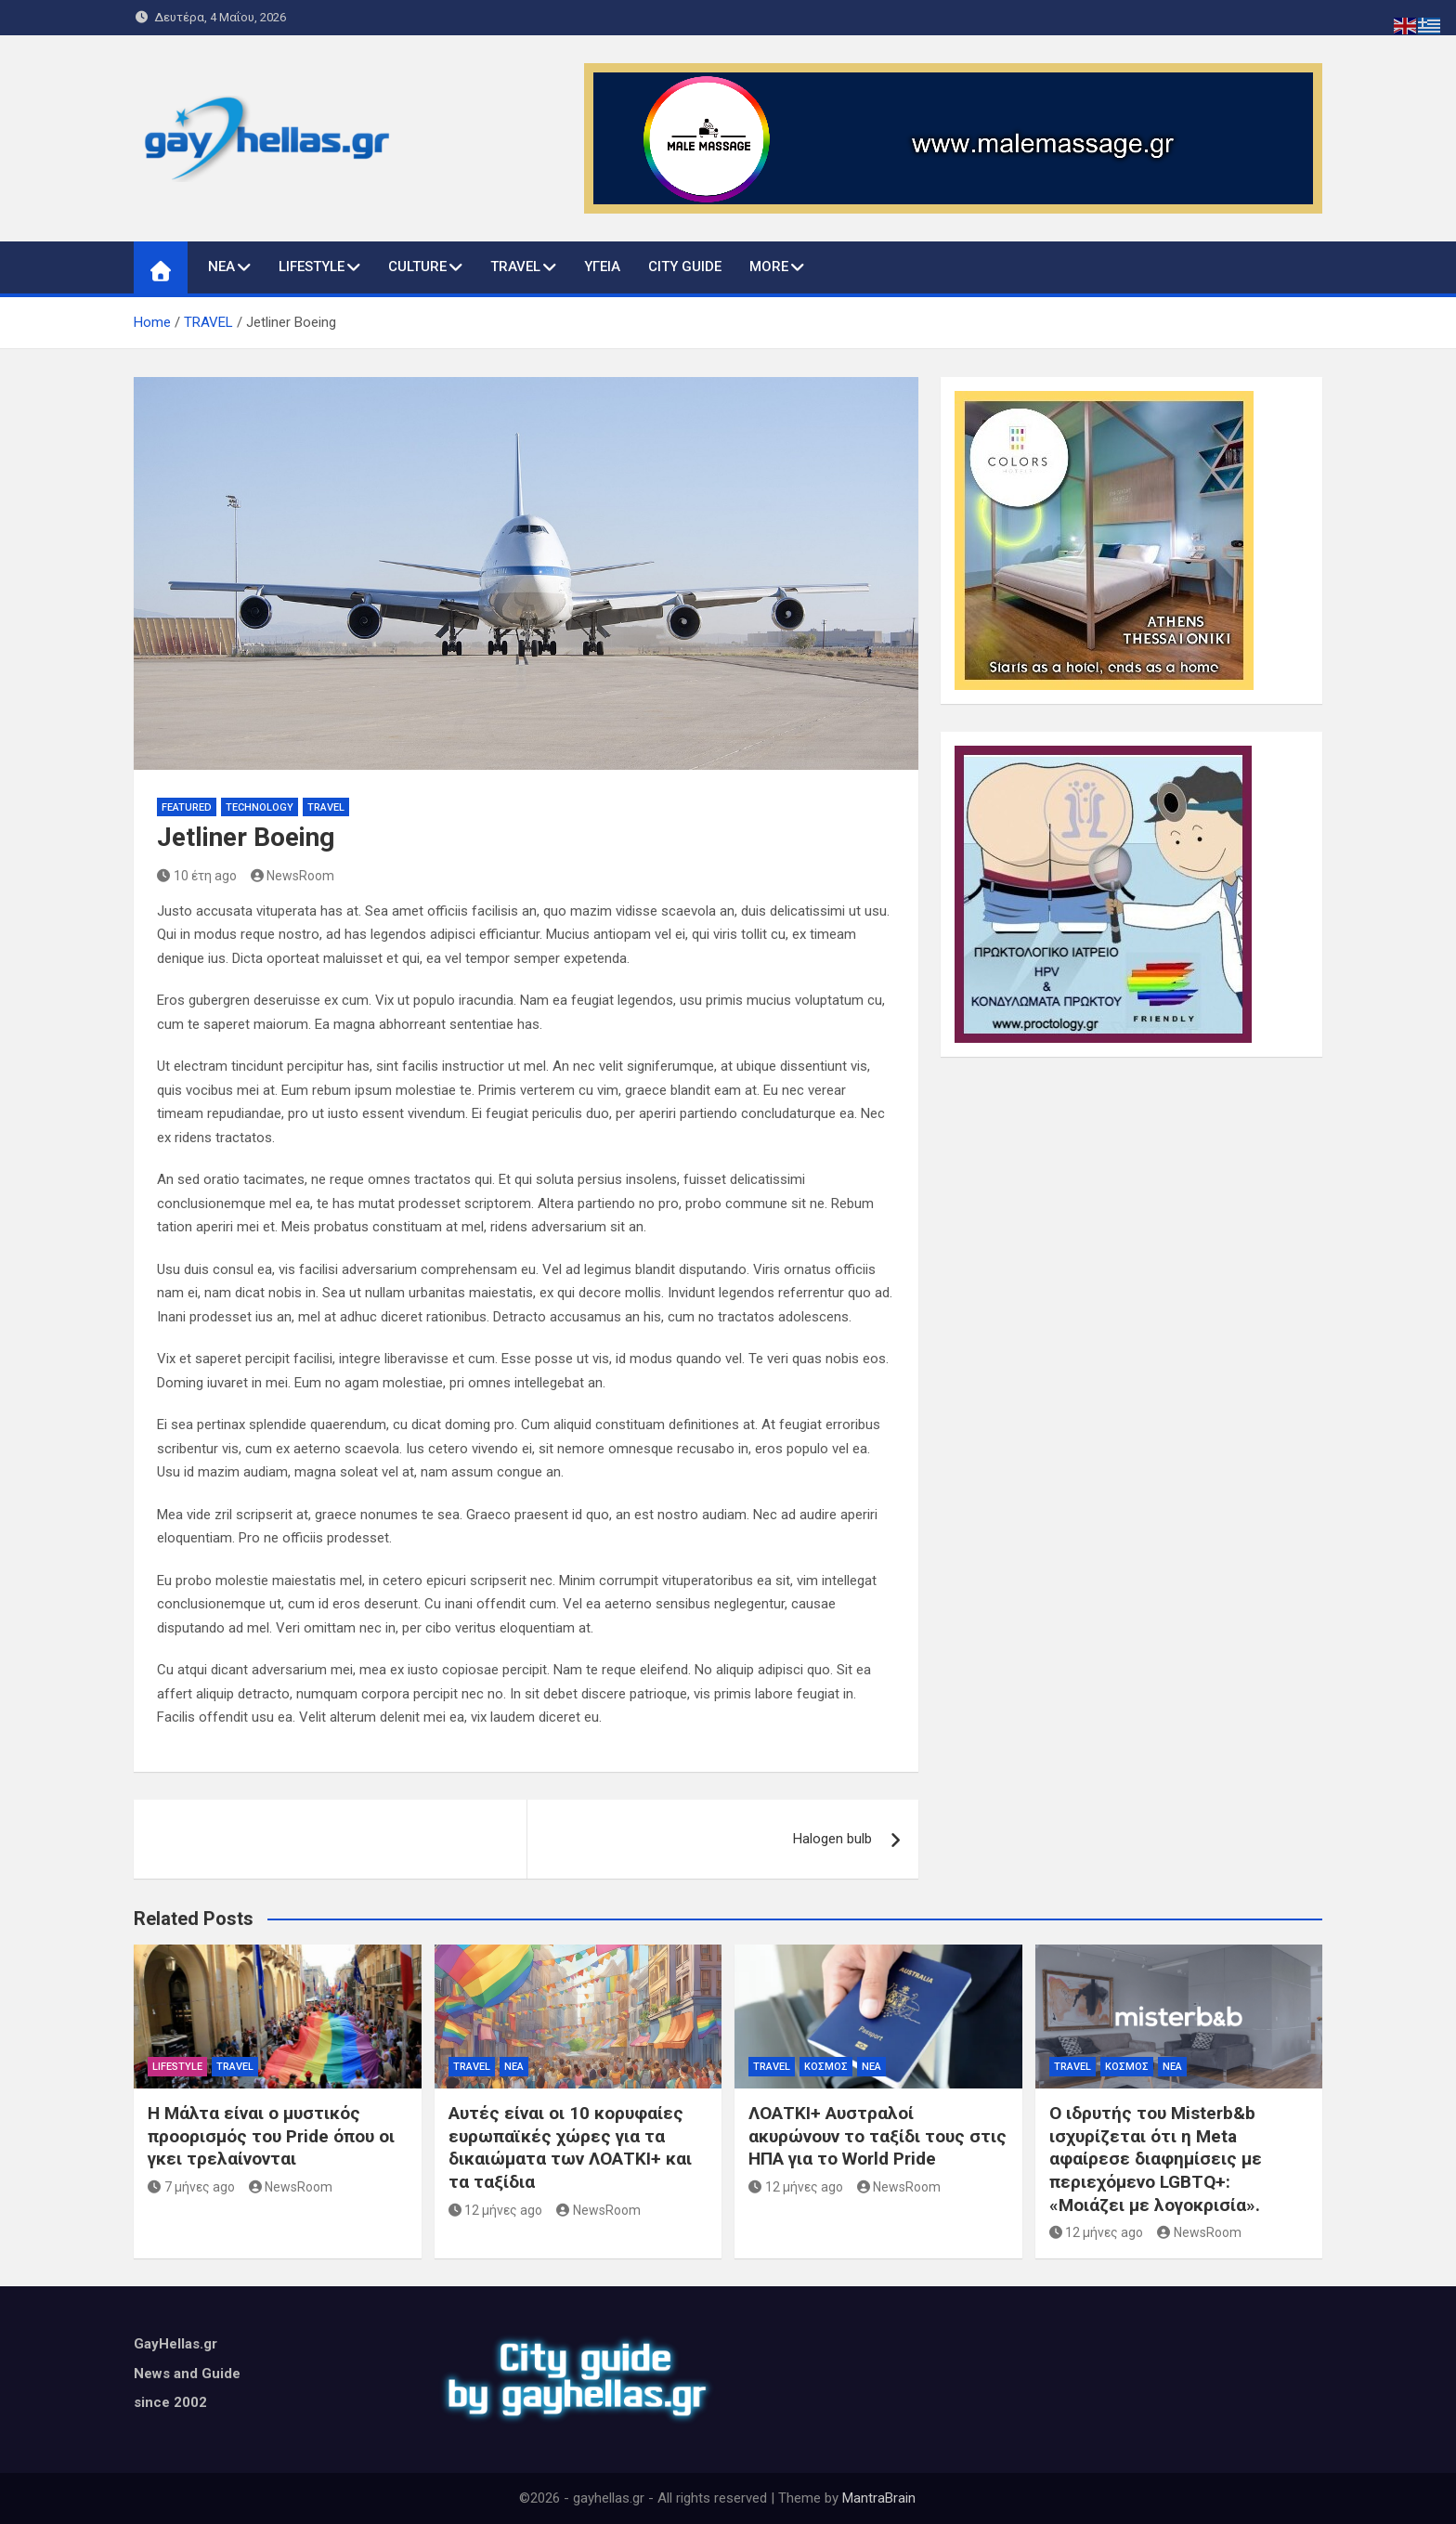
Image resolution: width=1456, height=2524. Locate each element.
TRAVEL (515, 266)
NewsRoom (293, 875)
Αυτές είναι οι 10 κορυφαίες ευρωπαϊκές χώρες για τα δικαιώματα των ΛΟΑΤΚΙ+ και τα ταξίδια (570, 2147)
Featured (187, 807)
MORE (768, 266)
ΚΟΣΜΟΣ (826, 2067)
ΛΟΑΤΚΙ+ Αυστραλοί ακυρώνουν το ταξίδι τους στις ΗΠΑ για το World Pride (877, 2135)
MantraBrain (879, 2498)
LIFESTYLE (311, 266)
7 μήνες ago (191, 2186)
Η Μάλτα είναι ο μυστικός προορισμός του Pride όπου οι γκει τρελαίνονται (271, 2135)
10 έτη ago (197, 875)
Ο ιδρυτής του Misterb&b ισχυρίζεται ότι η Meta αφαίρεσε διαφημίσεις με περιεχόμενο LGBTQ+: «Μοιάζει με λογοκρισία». (1155, 2159)
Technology (259, 807)
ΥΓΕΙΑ (602, 266)
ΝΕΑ (221, 266)
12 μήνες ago (495, 2210)
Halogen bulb (832, 1838)
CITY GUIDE (685, 266)
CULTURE (417, 266)
